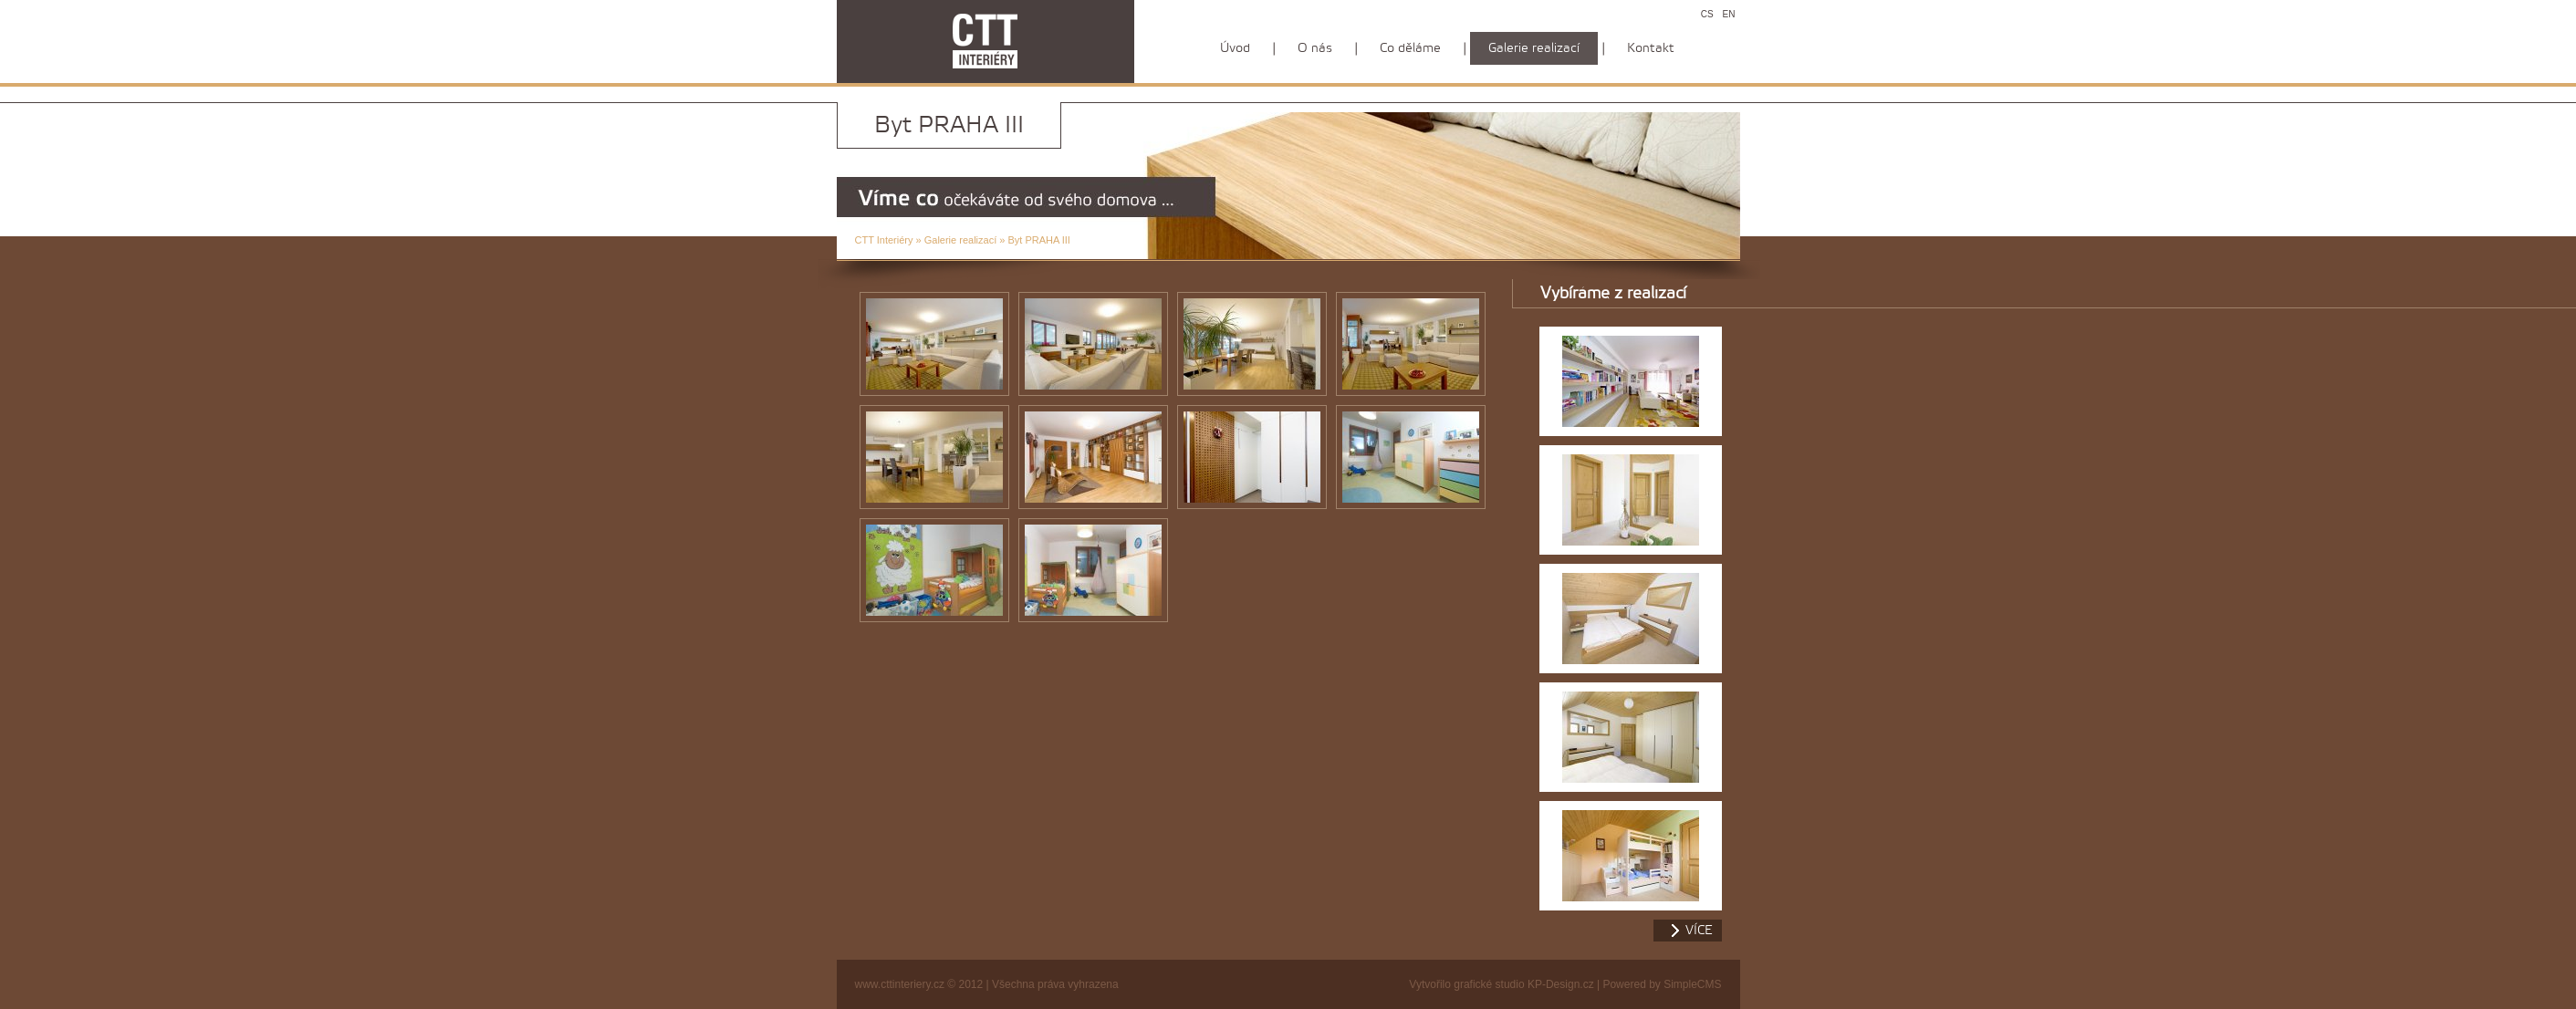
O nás (1315, 48)
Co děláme (1410, 48)
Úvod (1235, 48)
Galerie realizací (960, 239)
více (1699, 930)
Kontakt (1650, 48)
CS (1707, 14)
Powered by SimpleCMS (1661, 984)
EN (1729, 14)
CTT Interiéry (884, 239)
